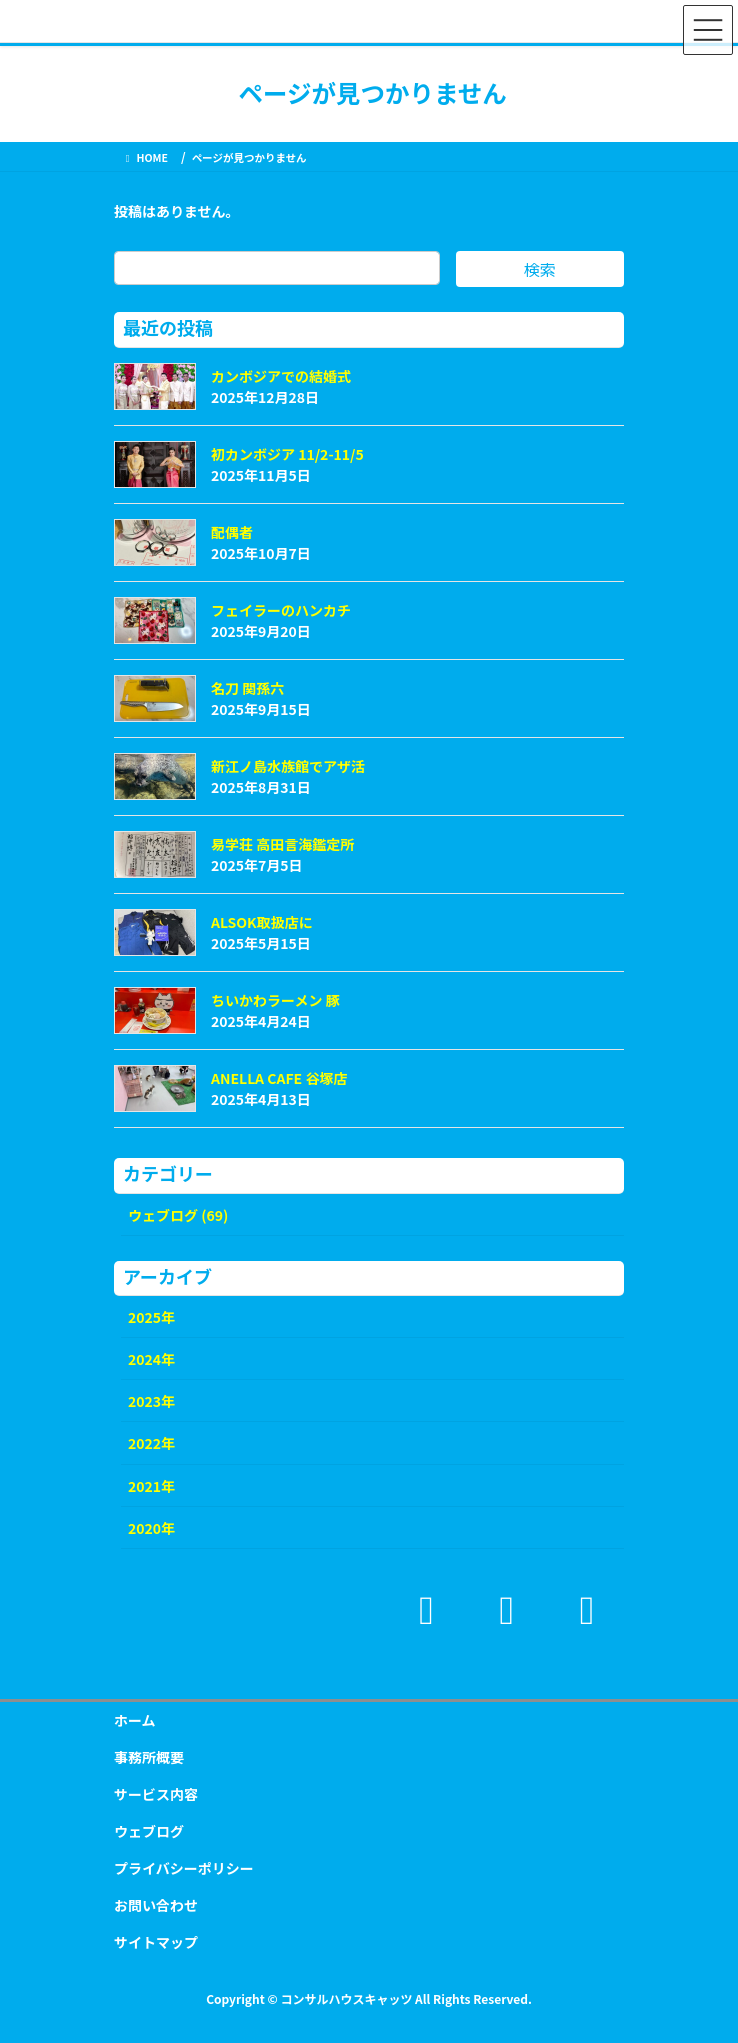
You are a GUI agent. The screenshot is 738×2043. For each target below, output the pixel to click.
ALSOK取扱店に (262, 922)
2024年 (151, 1359)
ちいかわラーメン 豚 (275, 1000)
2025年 (151, 1317)
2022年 (151, 1443)
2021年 (151, 1486)
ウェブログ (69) (178, 1215)
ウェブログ (149, 1831)
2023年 (151, 1401)
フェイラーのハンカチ (281, 610)
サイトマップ (156, 1942)
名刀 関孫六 (247, 688)
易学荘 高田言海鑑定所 (282, 844)
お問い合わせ (156, 1905)
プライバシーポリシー (184, 1868)
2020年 (151, 1528)
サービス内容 (156, 1794)
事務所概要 (149, 1757)
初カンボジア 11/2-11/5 (287, 454)
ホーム (135, 1720)
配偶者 (232, 532)
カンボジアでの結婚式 (281, 376)
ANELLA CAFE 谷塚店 (279, 1078)
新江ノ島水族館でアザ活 (288, 766)
